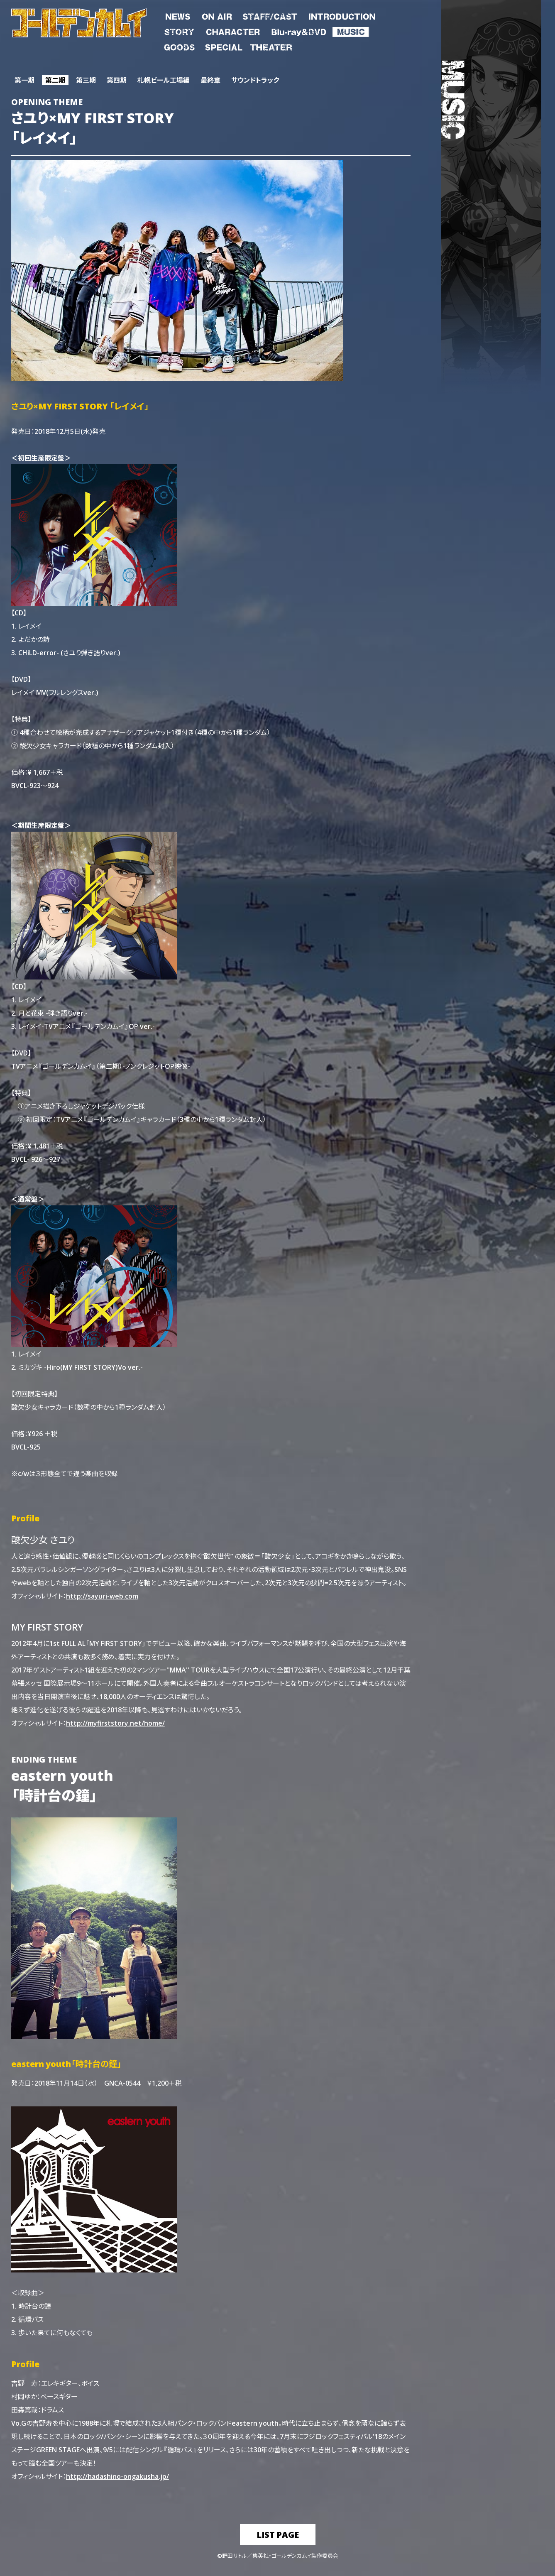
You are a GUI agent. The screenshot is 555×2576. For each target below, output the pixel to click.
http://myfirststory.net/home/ (115, 1723)
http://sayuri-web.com (102, 1596)
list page (278, 2534)
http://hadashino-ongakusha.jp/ (117, 2476)
